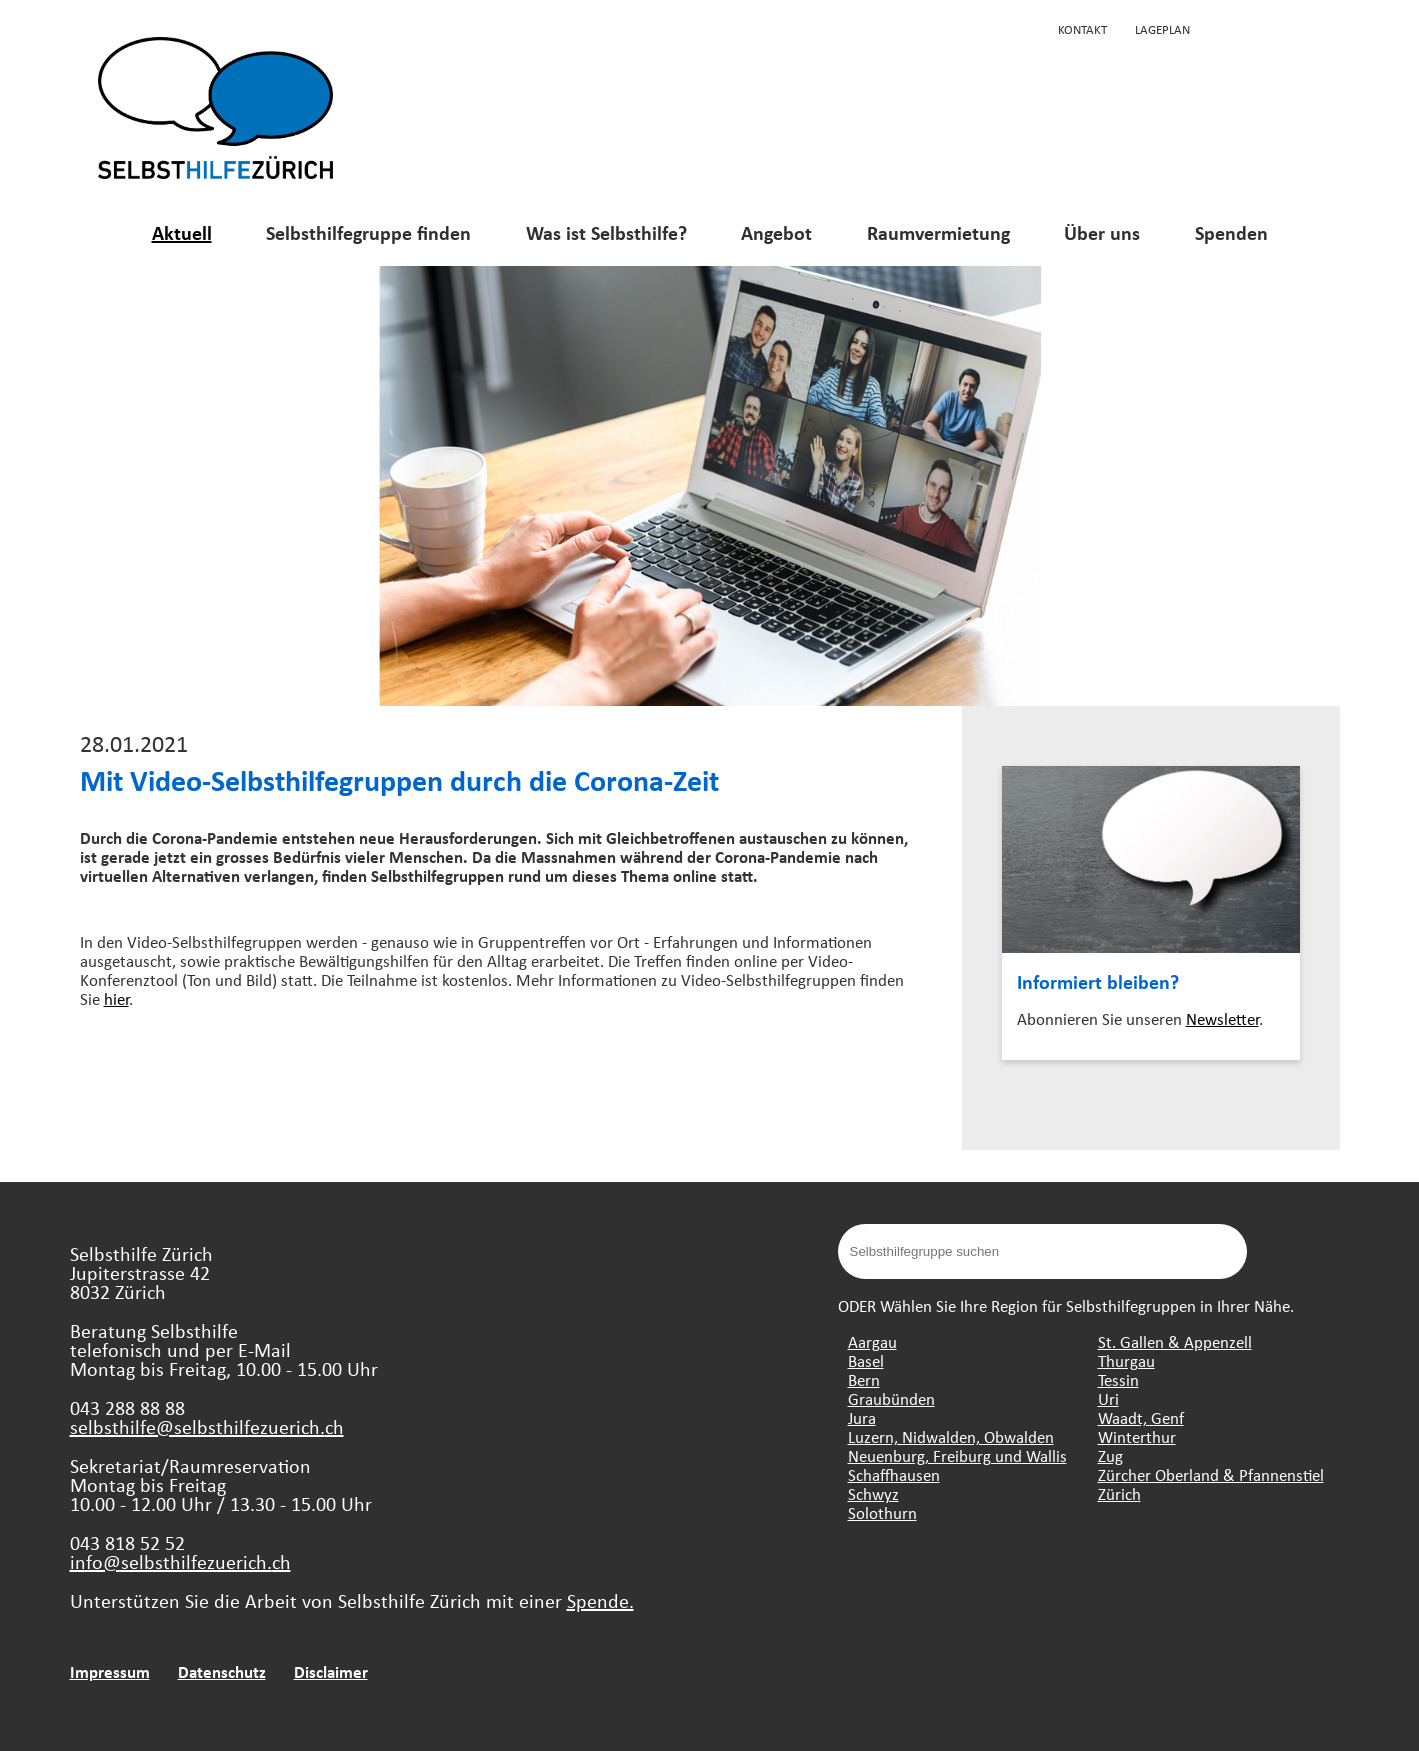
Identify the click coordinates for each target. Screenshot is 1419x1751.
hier (116, 998)
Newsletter (1222, 1018)
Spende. (600, 1600)
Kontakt (1082, 29)
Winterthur (1137, 1436)
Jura (862, 1417)
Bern (864, 1379)
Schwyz (873, 1493)
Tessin (1118, 1379)
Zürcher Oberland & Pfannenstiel (1211, 1474)
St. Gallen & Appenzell (1175, 1341)
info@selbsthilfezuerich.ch (180, 1561)
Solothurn (882, 1512)
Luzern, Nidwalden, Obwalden (951, 1436)
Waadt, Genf (1141, 1417)
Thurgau (1126, 1360)
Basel (866, 1360)
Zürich (1119, 1493)
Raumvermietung (938, 232)
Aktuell (182, 232)
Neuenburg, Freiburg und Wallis (957, 1455)
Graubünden (891, 1398)
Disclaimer (331, 1671)
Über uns (1102, 232)
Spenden (1231, 232)
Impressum (110, 1671)
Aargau (872, 1341)
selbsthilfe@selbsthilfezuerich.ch (207, 1426)
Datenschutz (222, 1671)
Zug (1110, 1455)
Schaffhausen (894, 1474)
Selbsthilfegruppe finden (368, 232)
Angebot (776, 232)
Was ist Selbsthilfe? (606, 232)
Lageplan (1162, 29)
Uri (1108, 1398)
